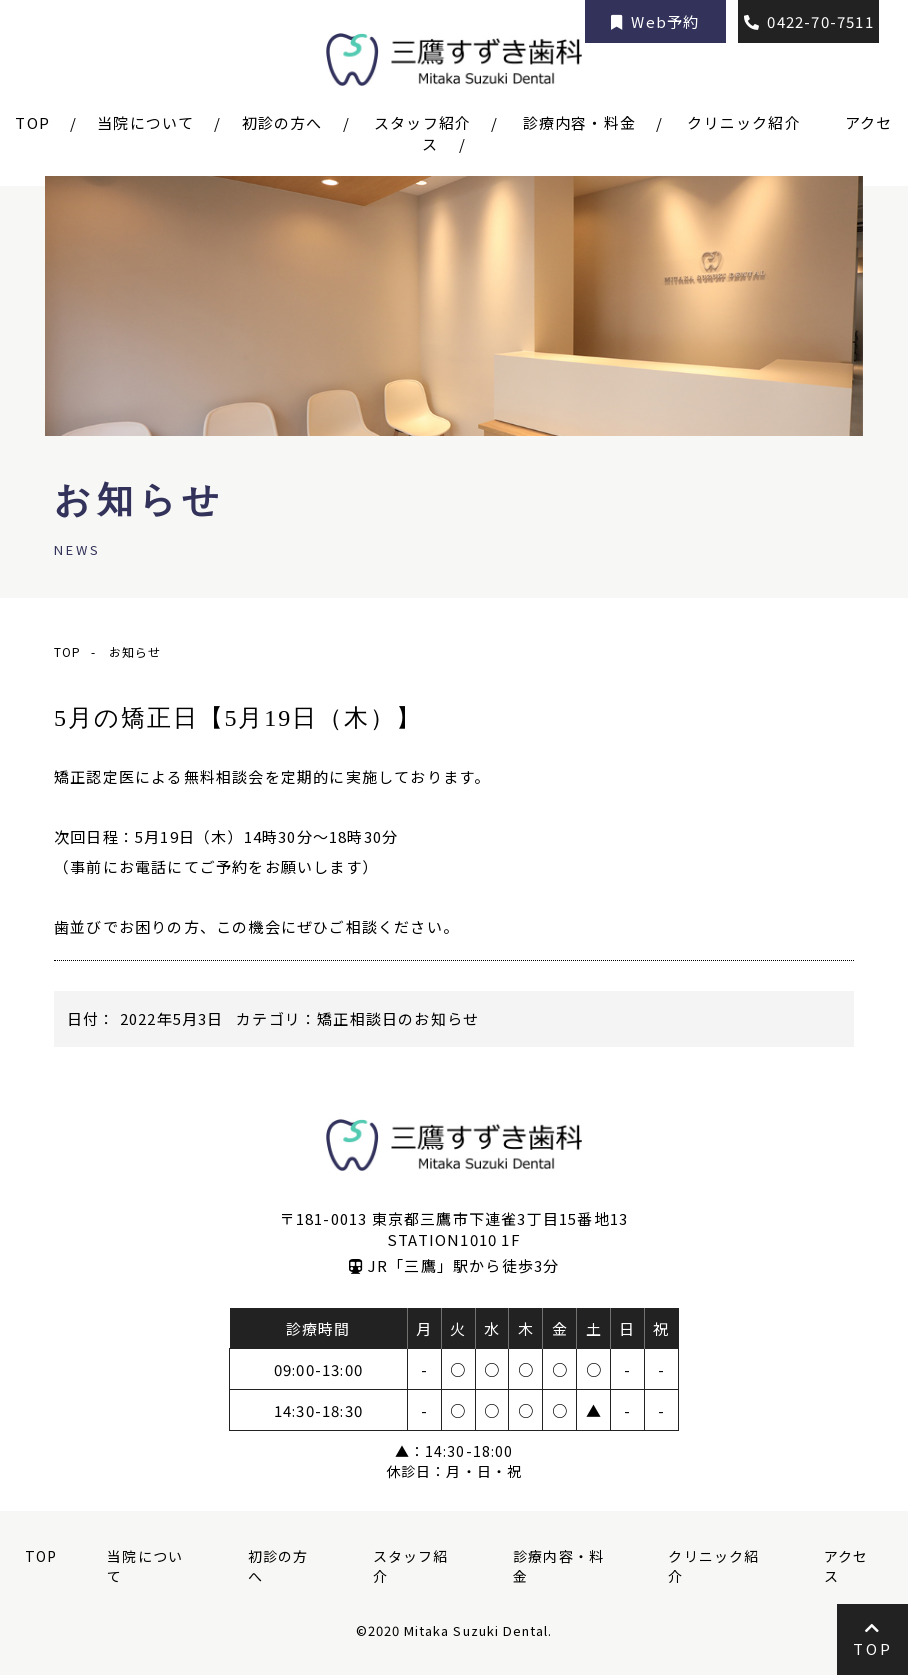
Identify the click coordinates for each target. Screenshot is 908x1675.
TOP (41, 1556)
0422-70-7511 (808, 21)
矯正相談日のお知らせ (398, 1018)
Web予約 (655, 21)
